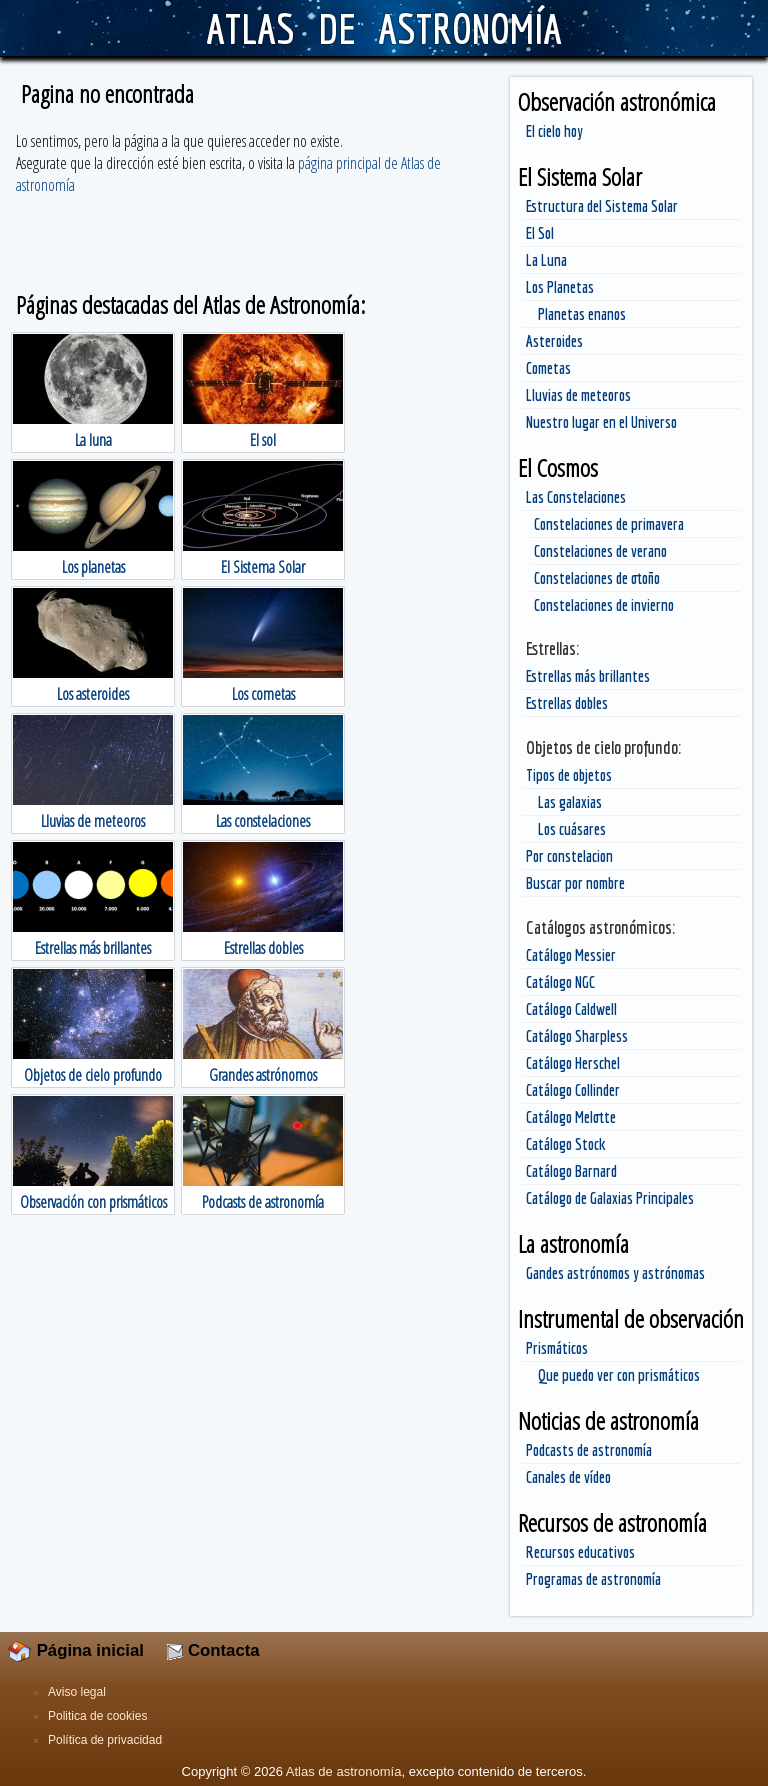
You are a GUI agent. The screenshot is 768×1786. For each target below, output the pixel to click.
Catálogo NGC (560, 982)
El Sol (540, 233)
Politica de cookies (97, 1716)
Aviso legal (77, 1692)
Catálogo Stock (566, 1144)
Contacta (213, 1650)
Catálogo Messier (571, 955)
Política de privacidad (105, 1740)
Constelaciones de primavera (609, 524)
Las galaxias (570, 802)
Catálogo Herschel (573, 1063)
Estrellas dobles (567, 703)
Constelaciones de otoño (597, 578)
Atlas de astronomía (344, 1771)
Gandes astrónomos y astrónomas (615, 1273)
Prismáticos (557, 1348)
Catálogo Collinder (573, 1090)
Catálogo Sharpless (577, 1036)
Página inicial (76, 1650)
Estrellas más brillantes (588, 676)
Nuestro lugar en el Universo (601, 422)
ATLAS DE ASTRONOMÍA (383, 28)
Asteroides (554, 341)
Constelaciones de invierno (604, 605)
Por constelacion (569, 856)
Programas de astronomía (593, 1579)
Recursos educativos (580, 1552)
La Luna (546, 260)
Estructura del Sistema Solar (602, 206)
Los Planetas (560, 287)
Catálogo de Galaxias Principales (610, 1198)
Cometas (548, 368)
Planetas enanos (582, 314)
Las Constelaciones (576, 497)
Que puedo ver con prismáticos (619, 1375)
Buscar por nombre (575, 883)
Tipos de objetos (569, 775)
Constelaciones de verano (600, 551)
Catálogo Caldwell (571, 1009)
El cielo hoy (554, 131)
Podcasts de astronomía (589, 1450)
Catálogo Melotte (571, 1117)
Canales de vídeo (568, 1477)
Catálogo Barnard (571, 1171)
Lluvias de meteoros (578, 395)
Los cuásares (572, 829)
